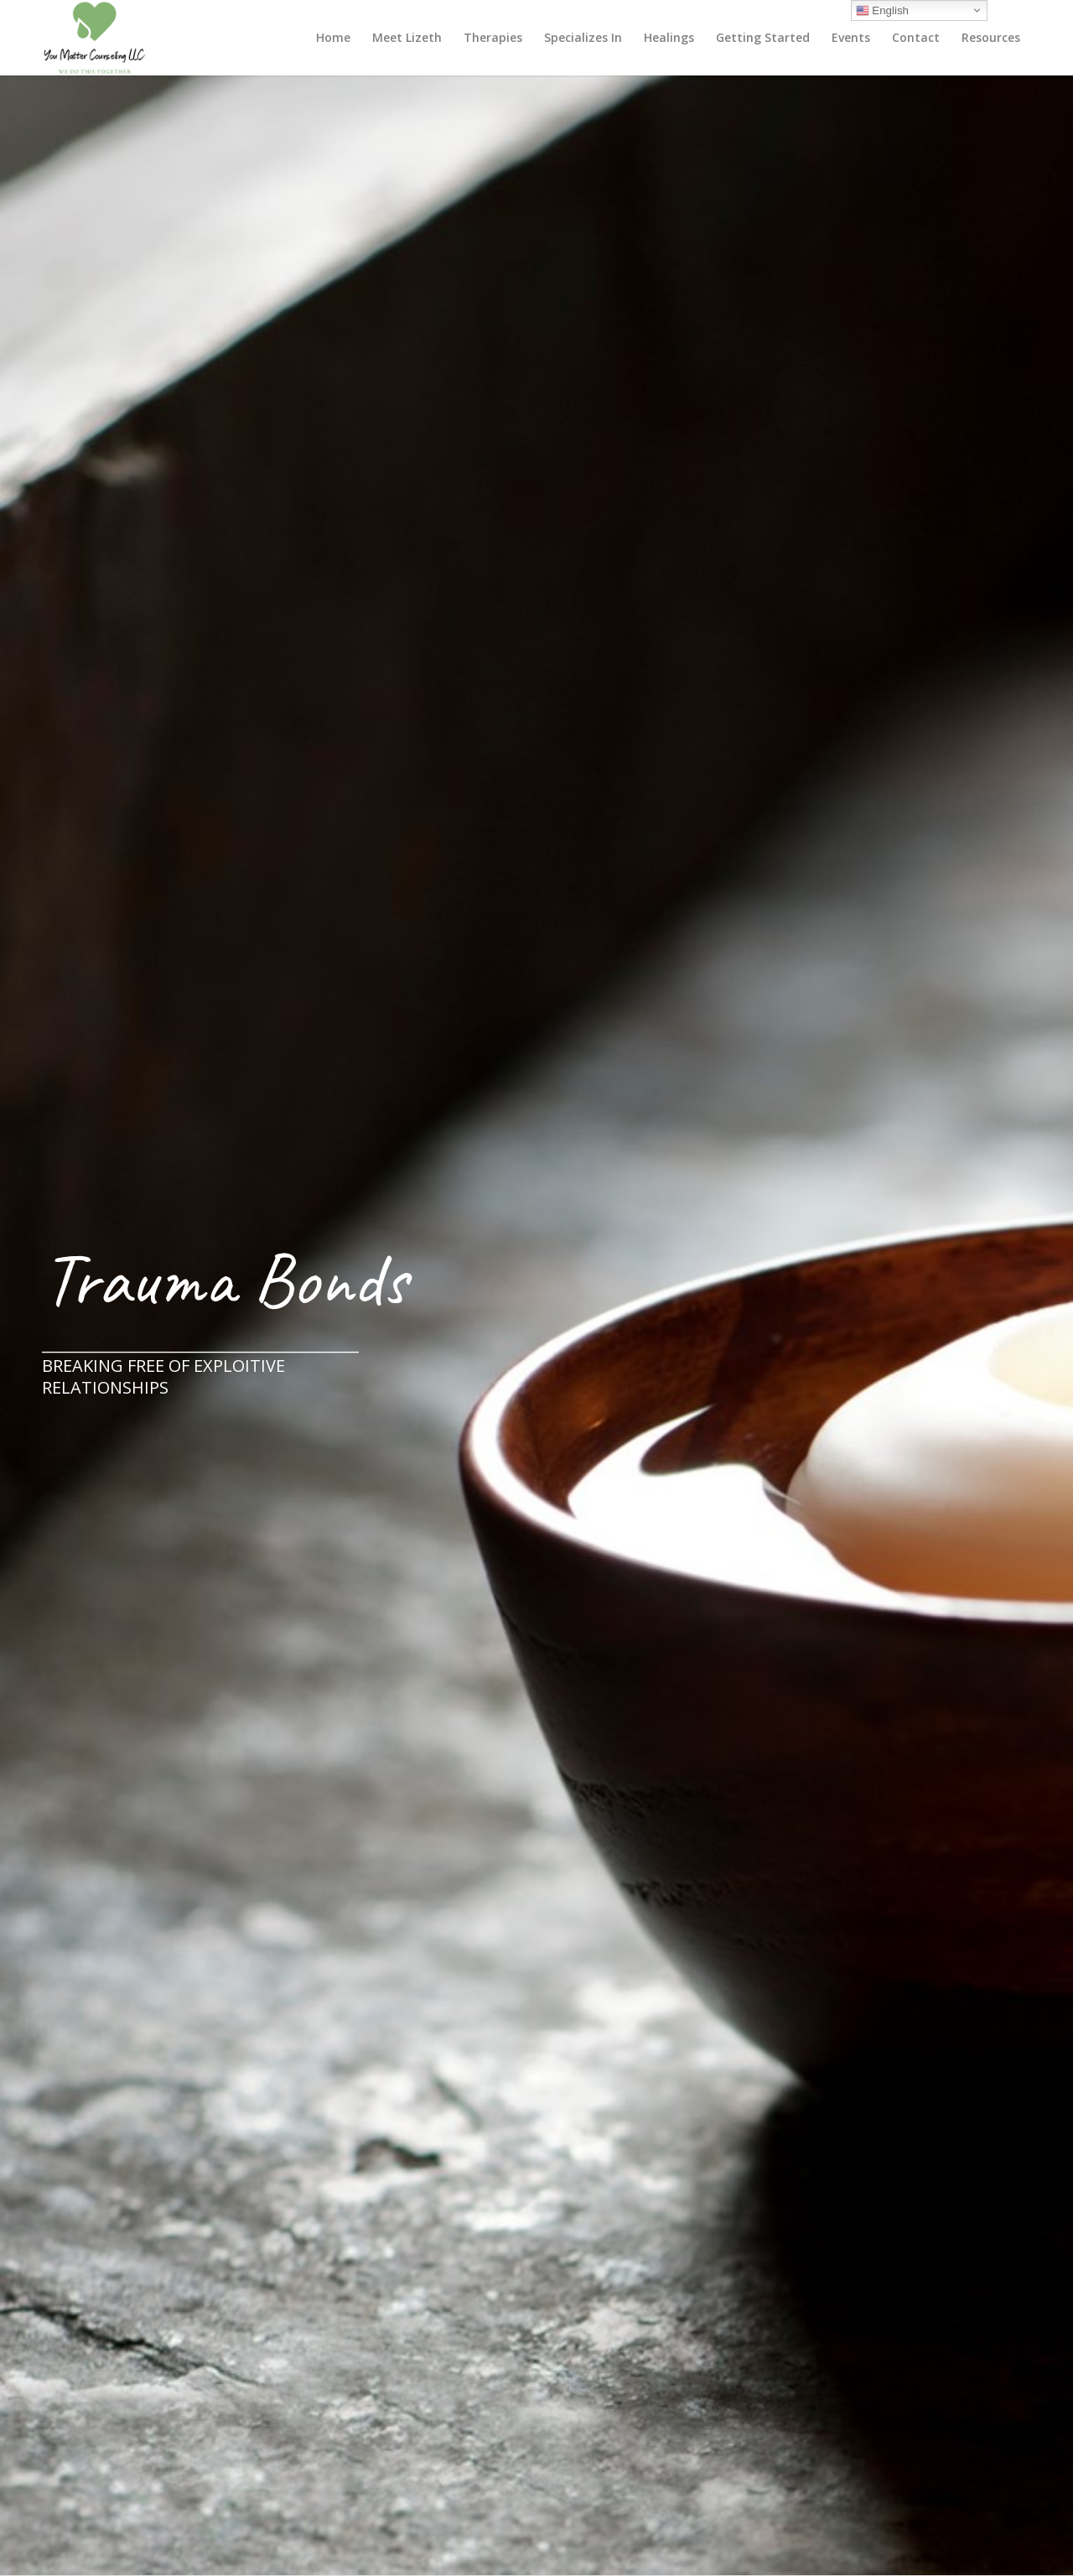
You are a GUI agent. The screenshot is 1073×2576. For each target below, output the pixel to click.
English (882, 11)
